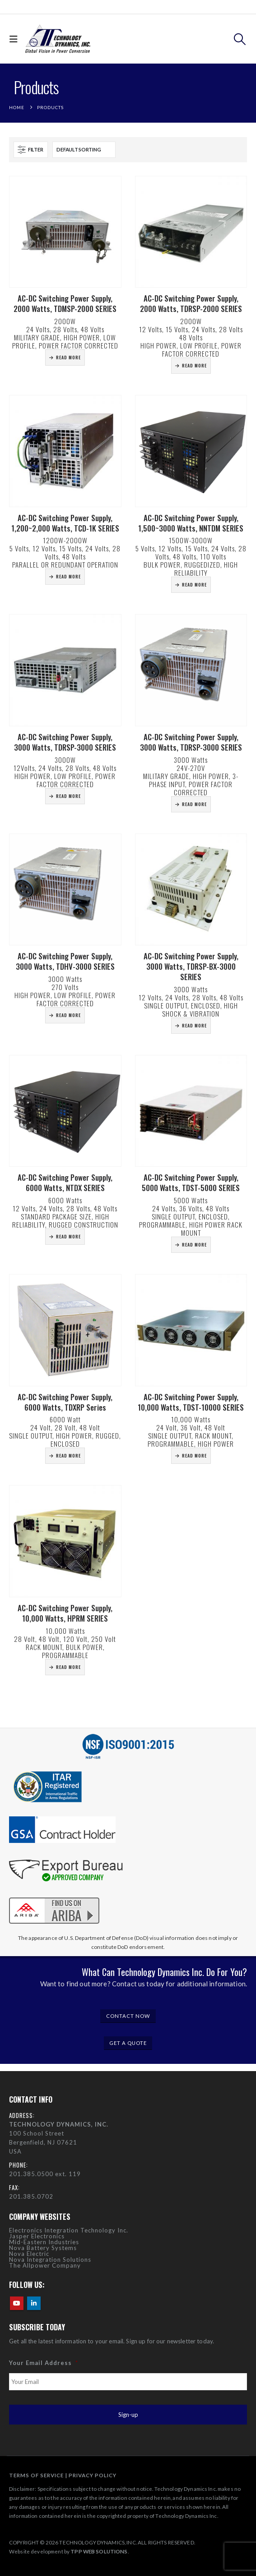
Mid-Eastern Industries (44, 2242)
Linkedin (34, 2303)
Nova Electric (29, 2253)
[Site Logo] (58, 39)
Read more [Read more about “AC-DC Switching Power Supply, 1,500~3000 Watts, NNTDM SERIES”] (194, 584)
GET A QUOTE (128, 2043)
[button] (16, 39)
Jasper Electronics (37, 2236)
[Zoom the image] (54, 1895)
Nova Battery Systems (43, 2247)
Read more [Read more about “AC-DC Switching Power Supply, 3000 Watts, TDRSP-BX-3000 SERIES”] (194, 1025)
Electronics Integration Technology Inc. (68, 2230)
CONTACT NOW (128, 2016)
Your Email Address (43, 2362)
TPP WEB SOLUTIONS (98, 2551)
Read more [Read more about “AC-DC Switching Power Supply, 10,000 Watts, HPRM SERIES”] (68, 1667)
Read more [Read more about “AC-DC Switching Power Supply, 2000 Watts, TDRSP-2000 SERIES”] (194, 365)
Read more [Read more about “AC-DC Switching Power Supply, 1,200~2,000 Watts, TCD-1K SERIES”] (68, 576)
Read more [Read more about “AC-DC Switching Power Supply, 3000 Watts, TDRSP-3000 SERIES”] (68, 796)
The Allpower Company (45, 2265)
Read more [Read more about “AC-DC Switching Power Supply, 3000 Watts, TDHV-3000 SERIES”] (68, 1015)
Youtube (16, 2303)
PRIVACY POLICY (92, 2475)
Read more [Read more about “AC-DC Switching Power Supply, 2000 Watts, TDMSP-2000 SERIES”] (68, 357)
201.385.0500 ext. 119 (45, 2173)
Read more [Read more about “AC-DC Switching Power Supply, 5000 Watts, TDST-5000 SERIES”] (194, 1244)
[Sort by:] (84, 150)
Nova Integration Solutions (50, 2259)
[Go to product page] (65, 232)
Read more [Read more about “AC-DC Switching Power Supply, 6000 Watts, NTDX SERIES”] (68, 1236)
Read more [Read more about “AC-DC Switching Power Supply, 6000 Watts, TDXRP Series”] (68, 1455)
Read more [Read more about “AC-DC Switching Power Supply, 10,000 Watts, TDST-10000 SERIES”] (194, 1455)
